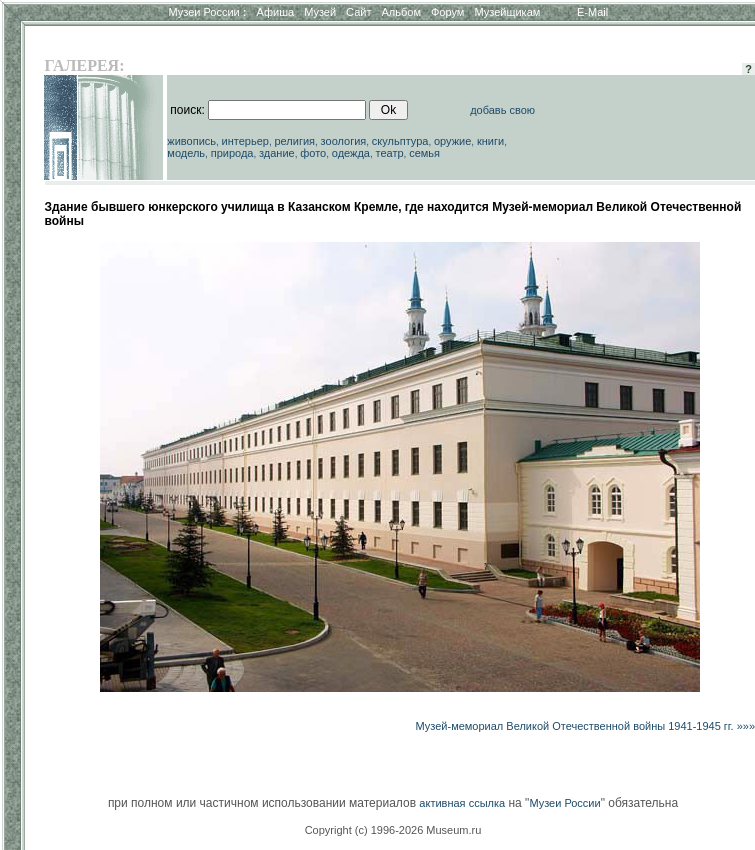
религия (295, 141)
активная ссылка (462, 803)
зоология (344, 141)
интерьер (245, 141)
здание (277, 153)
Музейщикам (507, 12)
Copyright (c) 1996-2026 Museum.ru (393, 830)
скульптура (400, 141)
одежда (351, 153)
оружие (452, 141)
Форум (447, 12)
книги (490, 141)
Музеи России (207, 12)
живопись (191, 141)
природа (232, 153)
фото (313, 153)
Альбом (401, 12)
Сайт (358, 12)
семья (424, 153)
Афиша (276, 12)
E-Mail (592, 12)
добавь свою (502, 110)
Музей (320, 12)
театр (390, 153)
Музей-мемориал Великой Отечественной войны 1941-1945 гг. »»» (586, 726)
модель (186, 153)
